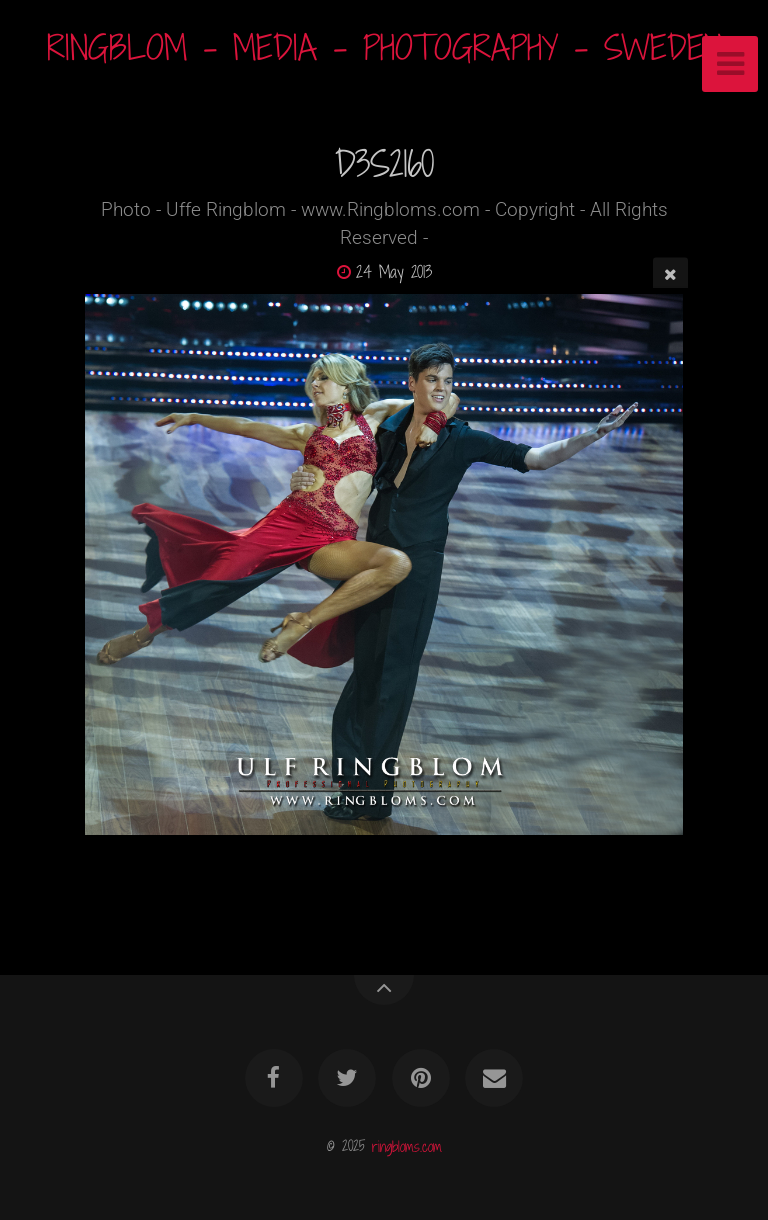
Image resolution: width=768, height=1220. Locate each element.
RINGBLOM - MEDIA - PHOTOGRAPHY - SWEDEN (384, 47)
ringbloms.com (407, 1145)
